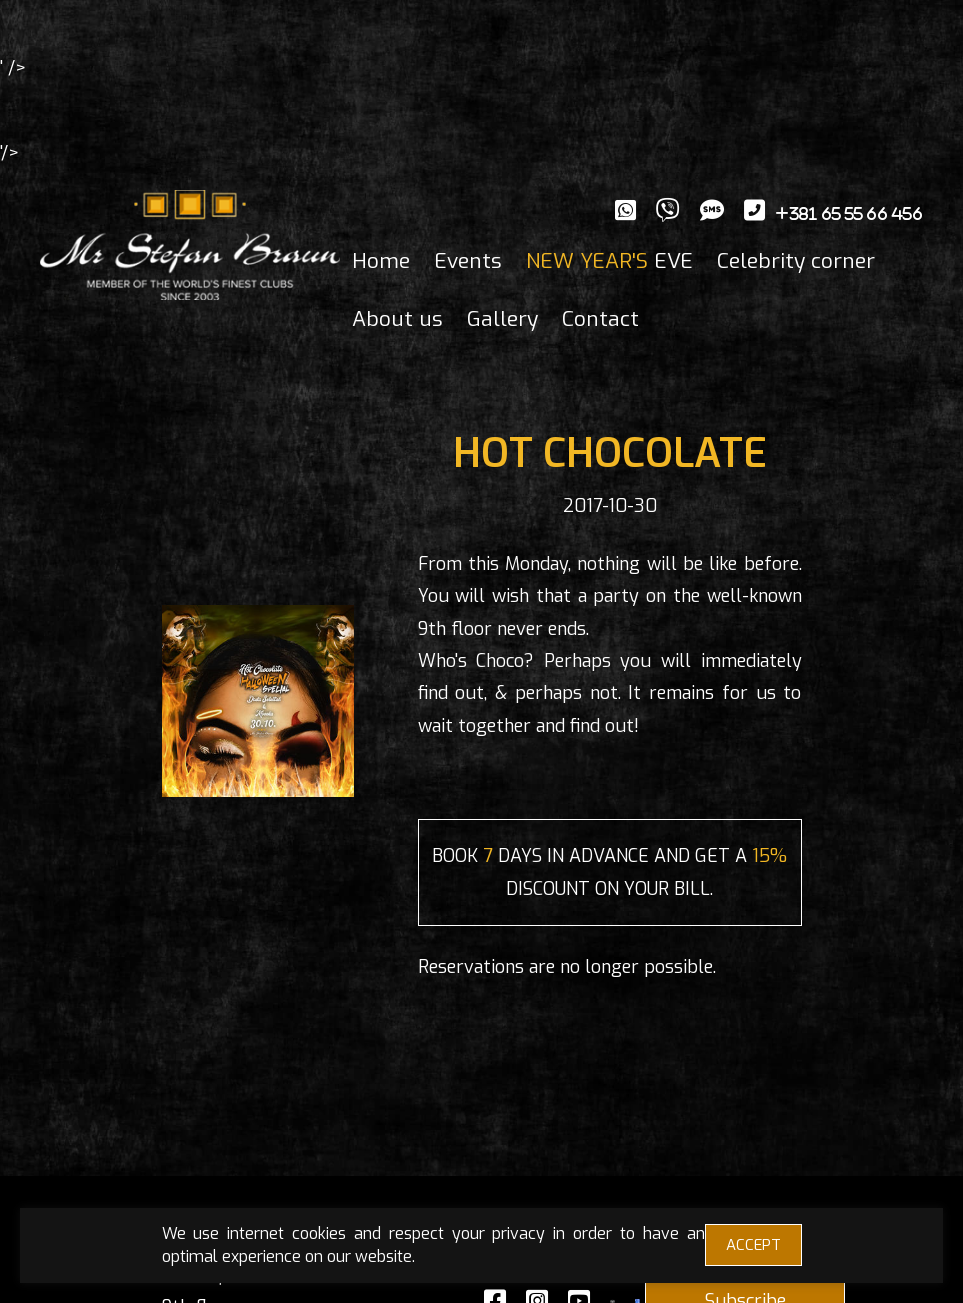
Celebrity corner (796, 261)
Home (381, 261)
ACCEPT (753, 1245)
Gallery (502, 319)
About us (397, 319)
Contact (600, 319)
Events (468, 261)
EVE (609, 261)
